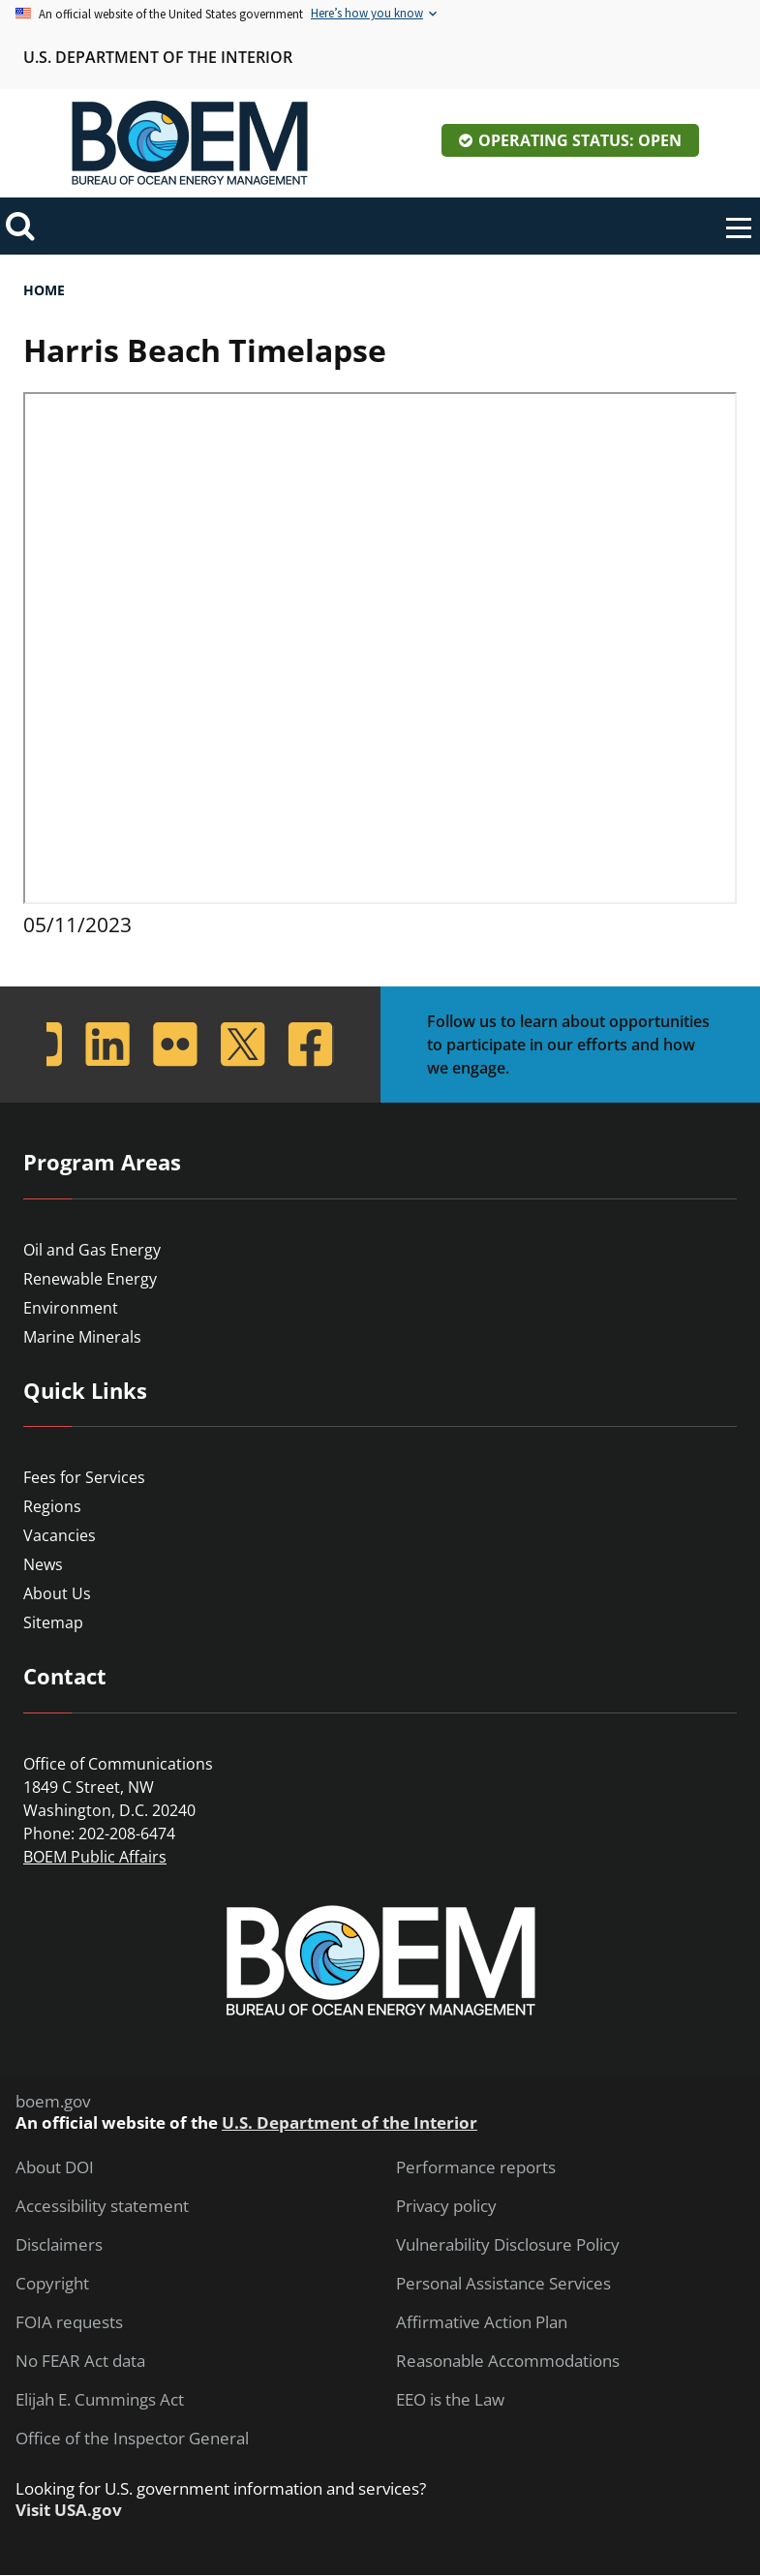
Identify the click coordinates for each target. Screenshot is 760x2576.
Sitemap (53, 1622)
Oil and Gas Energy (92, 1249)
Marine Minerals (82, 1337)
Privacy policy (446, 2206)
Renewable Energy (90, 1278)
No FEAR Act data (80, 2361)
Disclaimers (59, 2245)
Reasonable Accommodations (508, 2361)
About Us (57, 1593)
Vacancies (59, 1535)
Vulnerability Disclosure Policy (508, 2245)
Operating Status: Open (580, 140)
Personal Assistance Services (503, 2283)
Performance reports (476, 2167)
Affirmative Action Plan (481, 2322)
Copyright (52, 2283)
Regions (52, 1506)
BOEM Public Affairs (95, 1856)
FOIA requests (69, 2322)
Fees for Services (84, 1477)
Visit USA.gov (68, 2510)
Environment (70, 1307)
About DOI (54, 2167)
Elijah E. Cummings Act (99, 2399)
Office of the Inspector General (132, 2438)
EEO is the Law (450, 2399)
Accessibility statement (102, 2206)
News (43, 1564)
